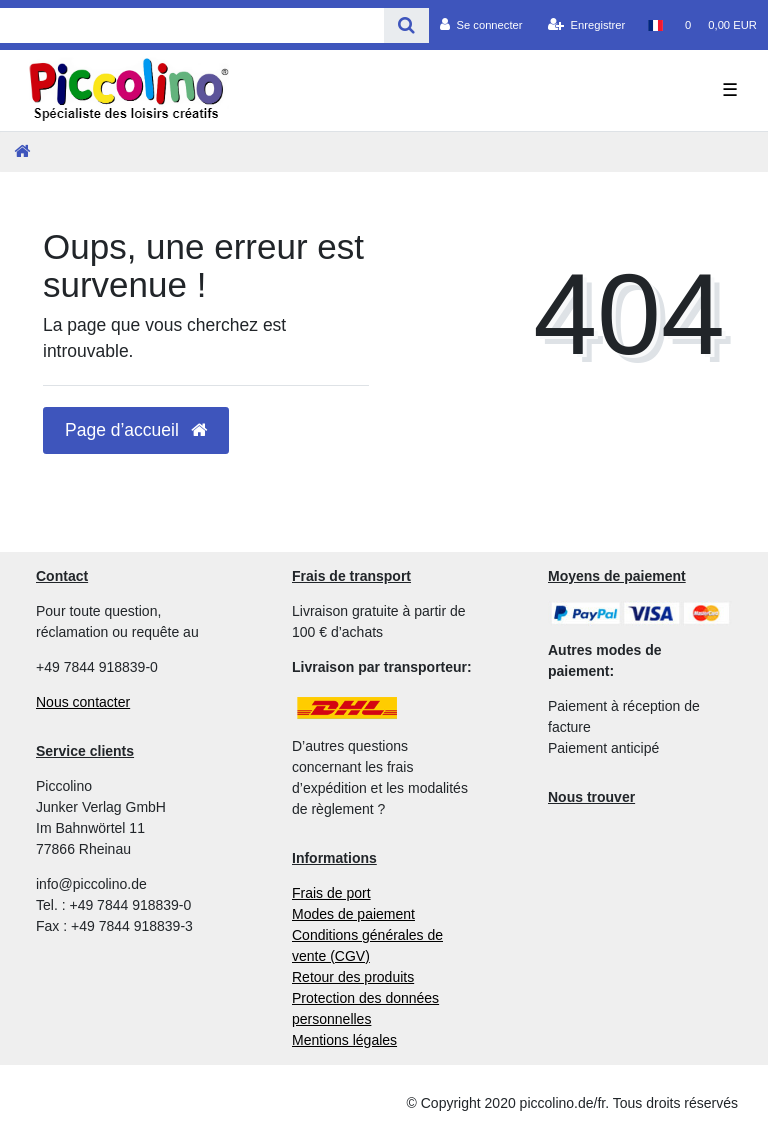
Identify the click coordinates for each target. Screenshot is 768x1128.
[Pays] (654, 25)
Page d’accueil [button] (136, 430)
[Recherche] (406, 25)
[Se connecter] (481, 25)
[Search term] (192, 25)
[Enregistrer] (587, 25)
